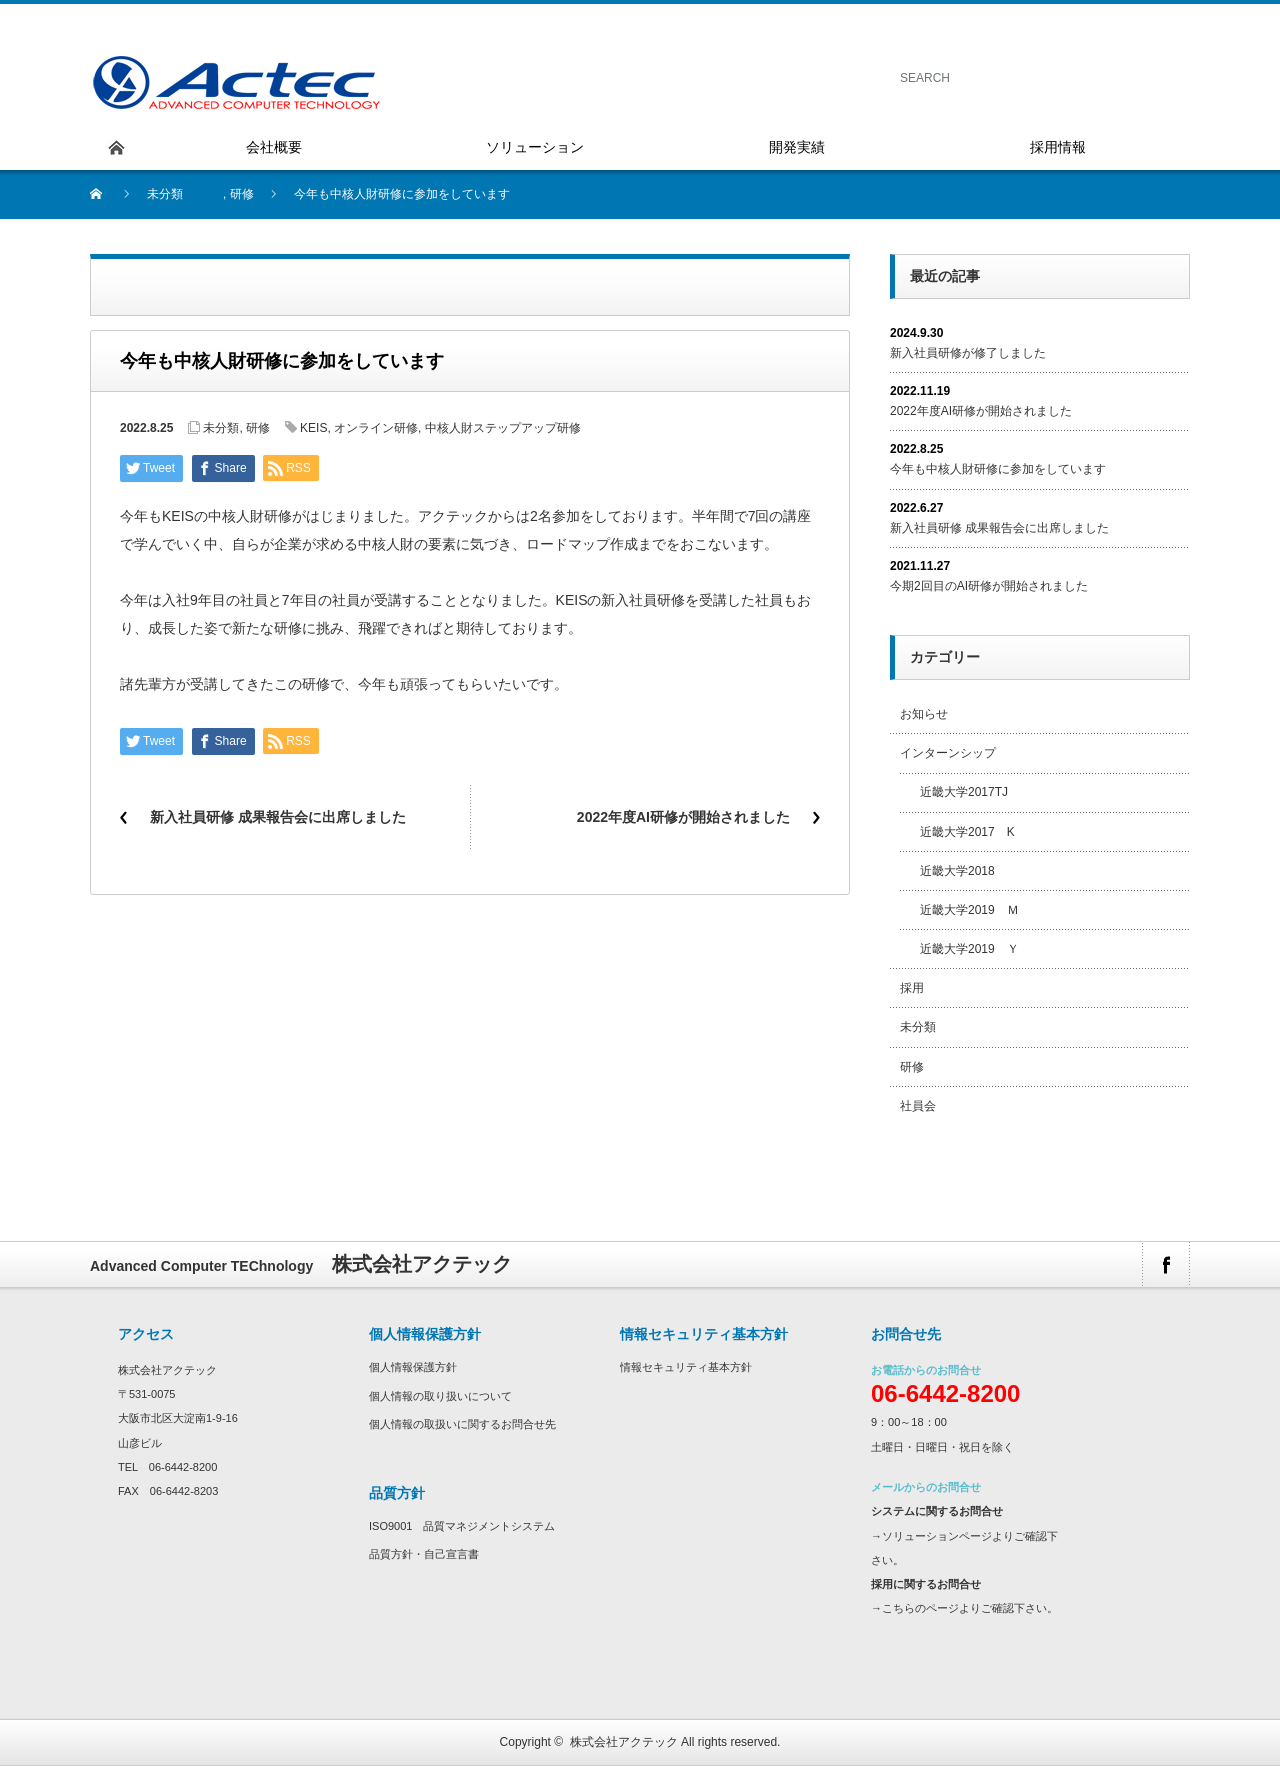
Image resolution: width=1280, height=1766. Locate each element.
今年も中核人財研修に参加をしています (998, 469)
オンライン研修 (376, 428)
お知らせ (924, 714)
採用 (912, 988)
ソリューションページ (937, 1536)
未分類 (165, 194)
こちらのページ (920, 1608)
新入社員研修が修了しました (968, 353)
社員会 (918, 1106)
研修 (242, 194)
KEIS (313, 428)
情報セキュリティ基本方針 (686, 1367)
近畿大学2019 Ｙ (969, 949)
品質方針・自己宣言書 (424, 1554)
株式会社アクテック (624, 1742)
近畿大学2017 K (967, 832)
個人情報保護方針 (413, 1367)
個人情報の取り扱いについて (440, 1396)
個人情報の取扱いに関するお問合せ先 (462, 1424)
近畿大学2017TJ (964, 792)
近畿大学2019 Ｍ (969, 910)
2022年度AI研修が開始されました (683, 817)
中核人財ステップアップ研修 (503, 428)
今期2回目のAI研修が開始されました (989, 586)
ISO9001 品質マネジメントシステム (462, 1526)
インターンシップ (948, 753)
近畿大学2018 (957, 871)
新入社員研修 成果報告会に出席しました (278, 817)
